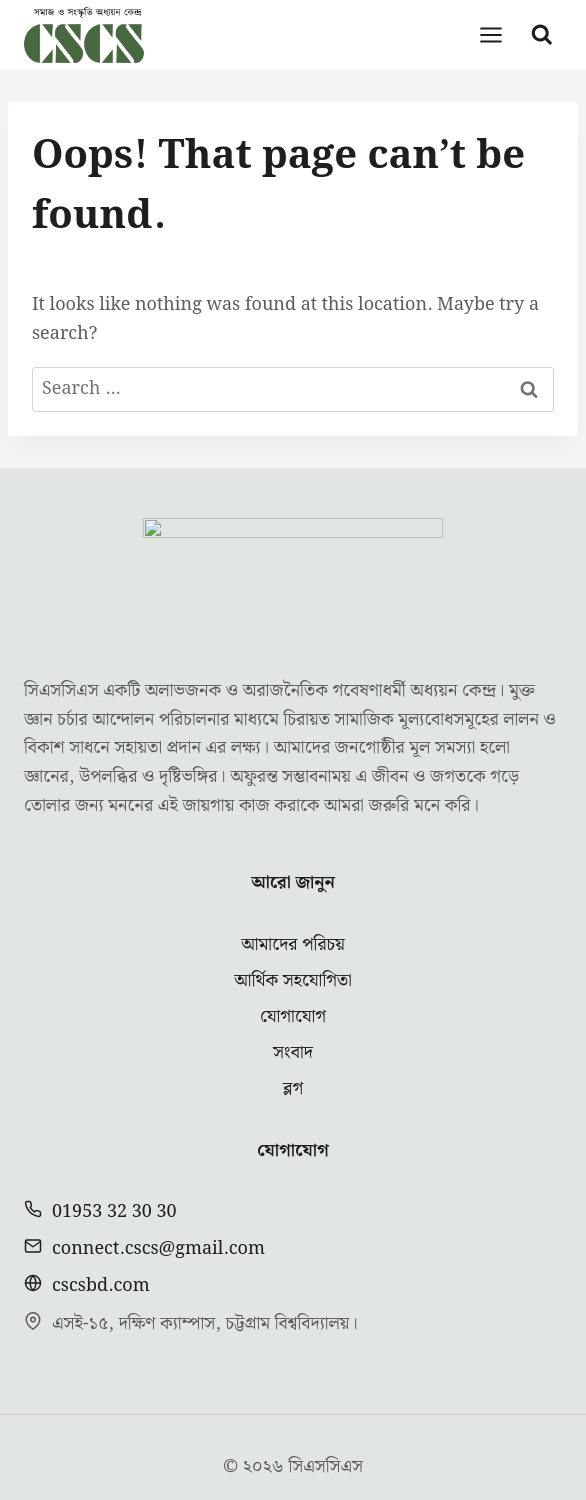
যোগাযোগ (293, 955)
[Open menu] (491, 34)
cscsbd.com (101, 1224)
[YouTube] (334, 1457)
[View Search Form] (542, 35)
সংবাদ (293, 991)
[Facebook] (252, 1457)
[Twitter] (293, 1457)
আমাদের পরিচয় (293, 883)
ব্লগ (293, 1027)
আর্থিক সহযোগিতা (293, 919)
